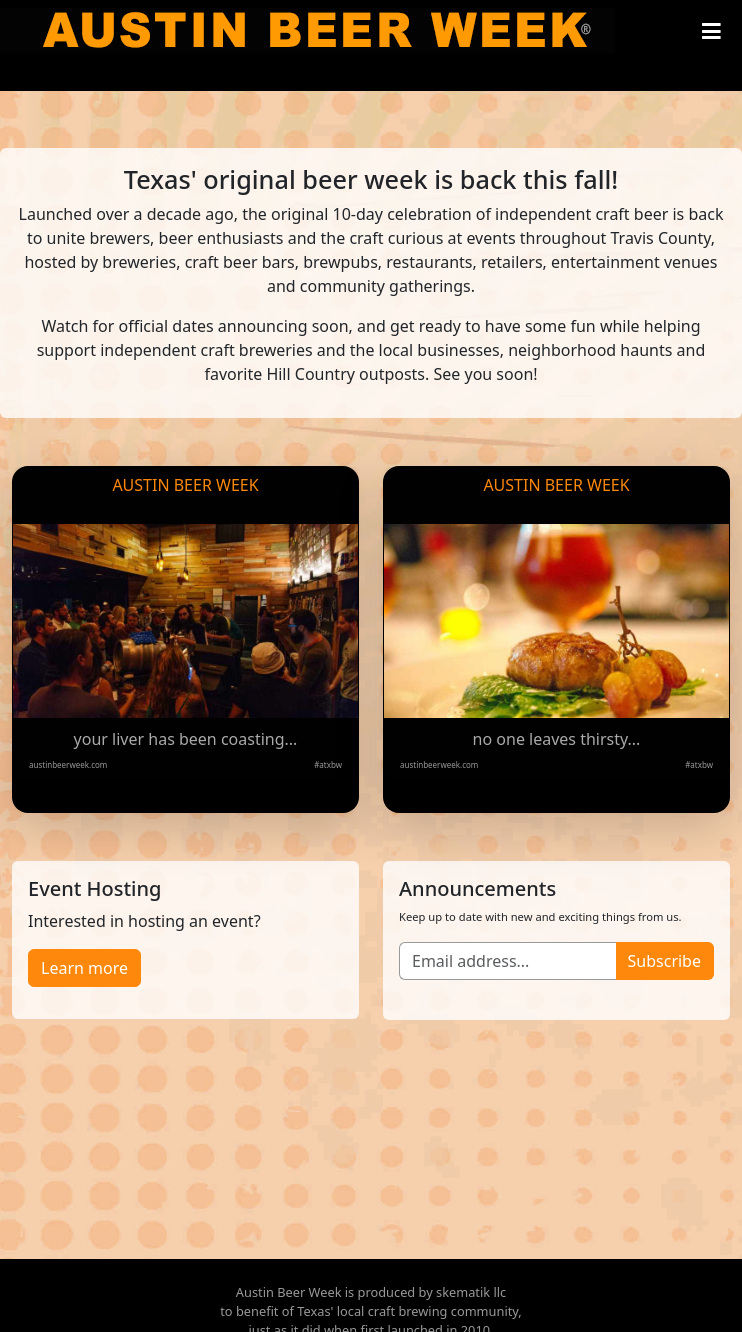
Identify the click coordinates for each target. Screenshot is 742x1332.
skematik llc (471, 1292)
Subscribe (664, 961)
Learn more (84, 968)
